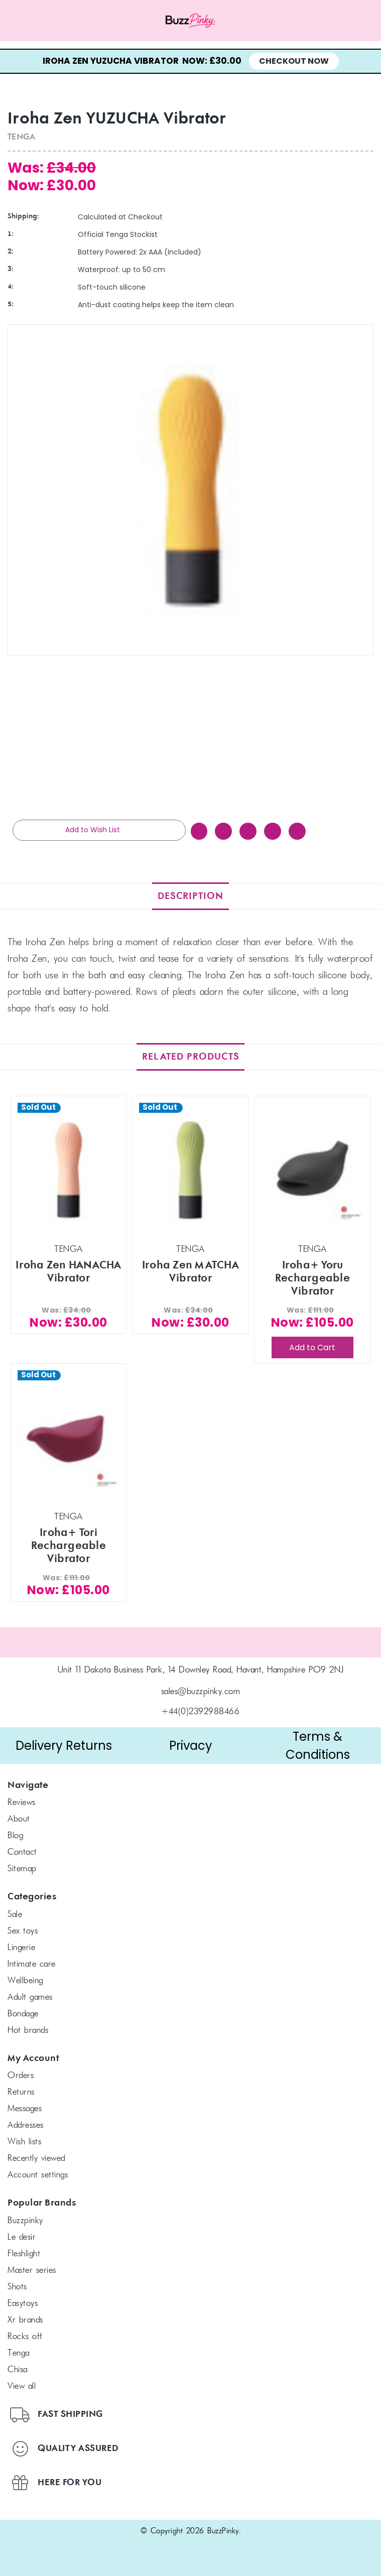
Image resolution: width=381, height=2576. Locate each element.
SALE (15, 1915)
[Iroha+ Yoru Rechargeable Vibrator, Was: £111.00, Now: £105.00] (312, 1170)
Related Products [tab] (190, 1057)
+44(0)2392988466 (200, 1712)
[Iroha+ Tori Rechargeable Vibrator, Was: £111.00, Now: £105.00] (69, 1437)
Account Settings (38, 2175)
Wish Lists (24, 2142)
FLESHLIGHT (24, 2254)
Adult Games (30, 1998)
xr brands (25, 2320)
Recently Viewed (36, 2159)
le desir (22, 2238)
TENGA (19, 2354)
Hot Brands (28, 2031)
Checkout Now (294, 61)
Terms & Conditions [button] (318, 1745)
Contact (22, 1853)
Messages (25, 2109)
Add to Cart (312, 1347)
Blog (15, 1836)
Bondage (23, 2014)
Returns (21, 2093)
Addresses (26, 2126)
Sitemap (22, 1869)
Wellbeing (25, 1981)
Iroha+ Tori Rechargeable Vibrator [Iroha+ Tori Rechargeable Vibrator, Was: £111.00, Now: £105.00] (68, 1546)
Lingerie (21, 1948)
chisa (18, 2370)
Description (190, 896)
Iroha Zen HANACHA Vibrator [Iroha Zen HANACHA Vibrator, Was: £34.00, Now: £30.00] (68, 1271)
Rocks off (25, 2337)
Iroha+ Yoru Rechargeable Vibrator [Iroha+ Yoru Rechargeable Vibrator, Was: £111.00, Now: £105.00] (312, 1278)
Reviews (22, 1803)
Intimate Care (32, 1965)
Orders (21, 2076)
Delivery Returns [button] (64, 1745)
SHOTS (17, 2287)
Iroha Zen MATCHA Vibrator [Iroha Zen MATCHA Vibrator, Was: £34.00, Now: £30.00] (190, 1271)
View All (22, 2387)
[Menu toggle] (48, 20)
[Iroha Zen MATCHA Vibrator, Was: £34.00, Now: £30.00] (190, 1170)
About (19, 1820)
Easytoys (23, 2304)
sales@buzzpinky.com (200, 1692)
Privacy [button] (190, 1745)
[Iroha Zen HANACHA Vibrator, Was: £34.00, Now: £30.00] (69, 1170)
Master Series (32, 2271)
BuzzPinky (25, 2221)
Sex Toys (23, 1931)
